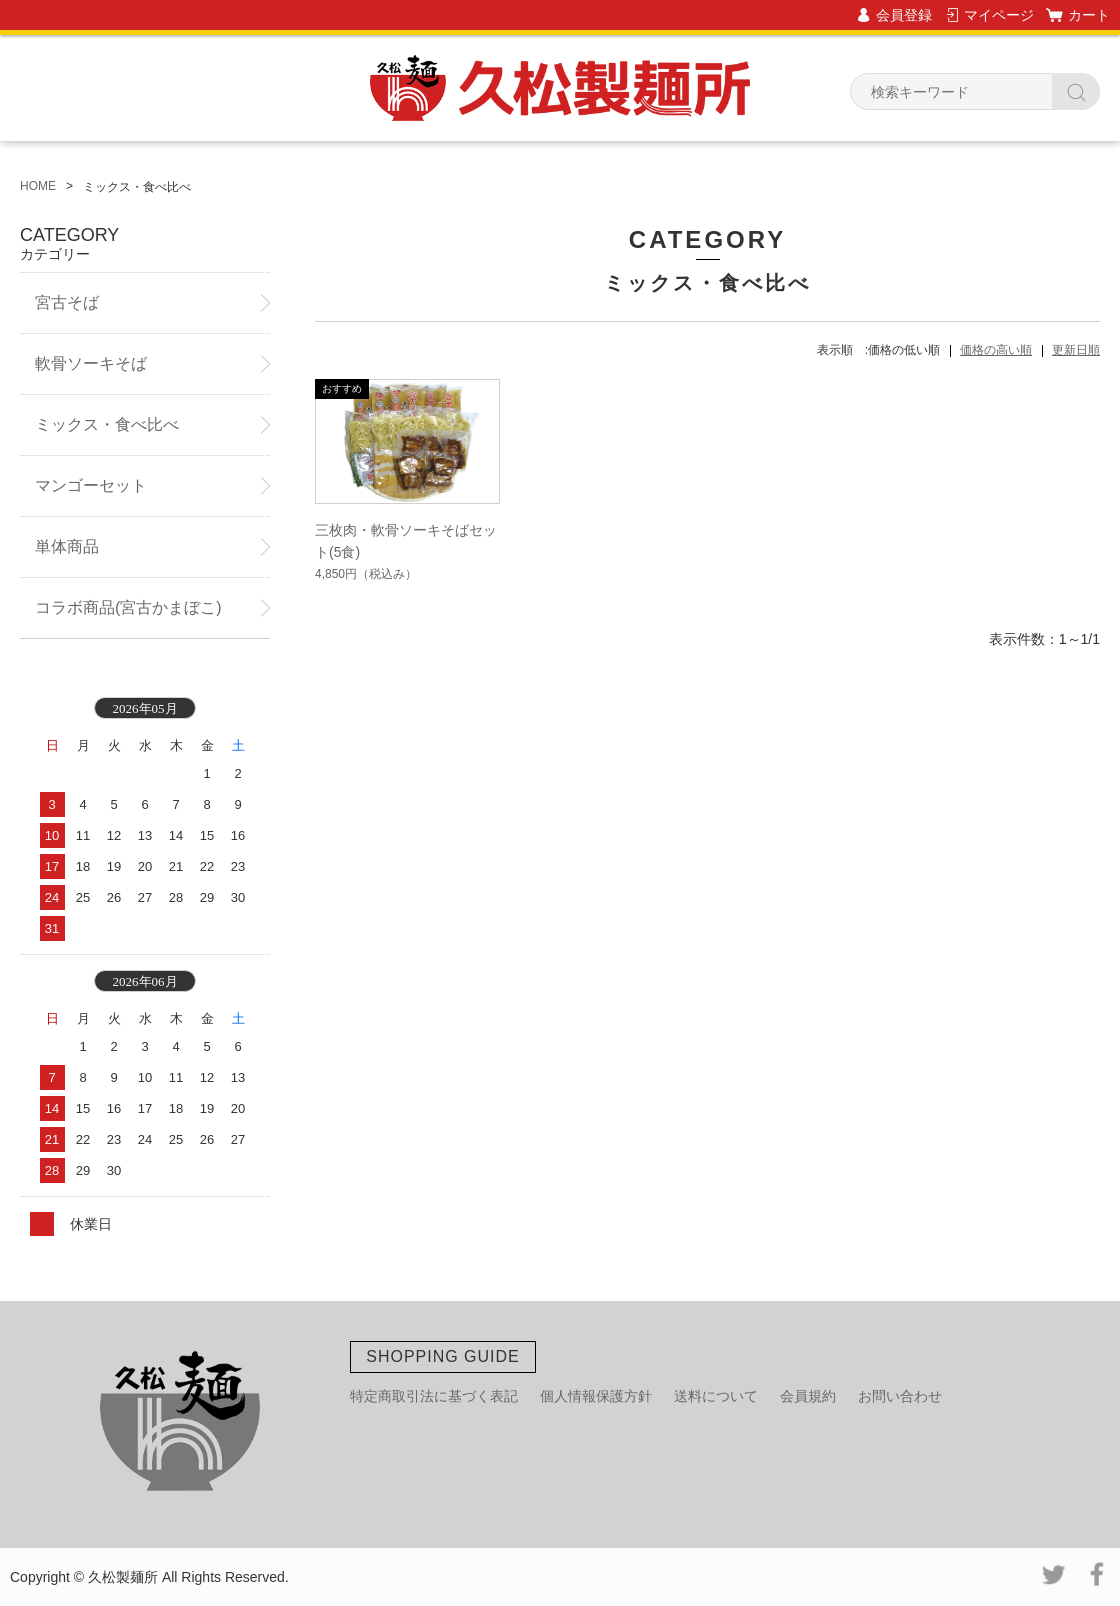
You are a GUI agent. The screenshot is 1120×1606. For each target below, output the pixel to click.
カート (1089, 15)
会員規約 (808, 1396)
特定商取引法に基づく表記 (434, 1396)
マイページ (999, 15)
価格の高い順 (996, 350)
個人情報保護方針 (596, 1396)
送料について (716, 1396)
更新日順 (1076, 350)
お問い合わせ (900, 1396)
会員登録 (904, 15)
